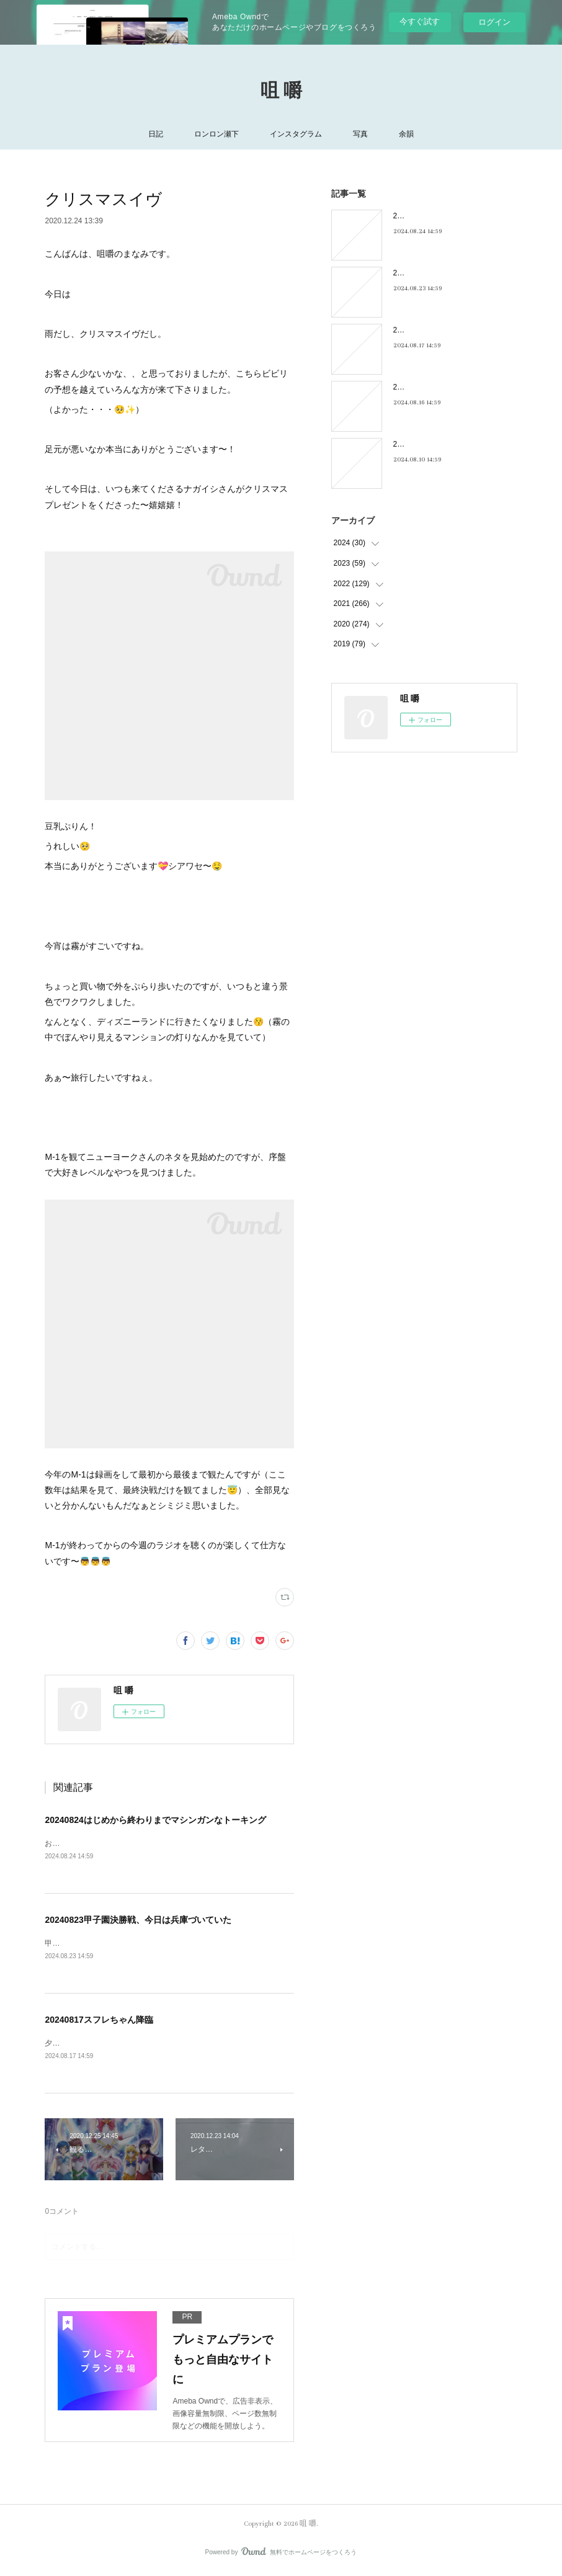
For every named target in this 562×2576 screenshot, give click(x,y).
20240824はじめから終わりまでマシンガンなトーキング (155, 1820)
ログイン (494, 22)
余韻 (406, 134)
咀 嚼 (281, 91)
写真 (360, 134)
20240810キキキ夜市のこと (439, 444)
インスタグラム (296, 134)
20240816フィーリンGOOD (439, 387)
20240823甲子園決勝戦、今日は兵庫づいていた (138, 1920)
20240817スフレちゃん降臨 (99, 2021)
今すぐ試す (419, 21)
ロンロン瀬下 (216, 134)
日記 (155, 134)
